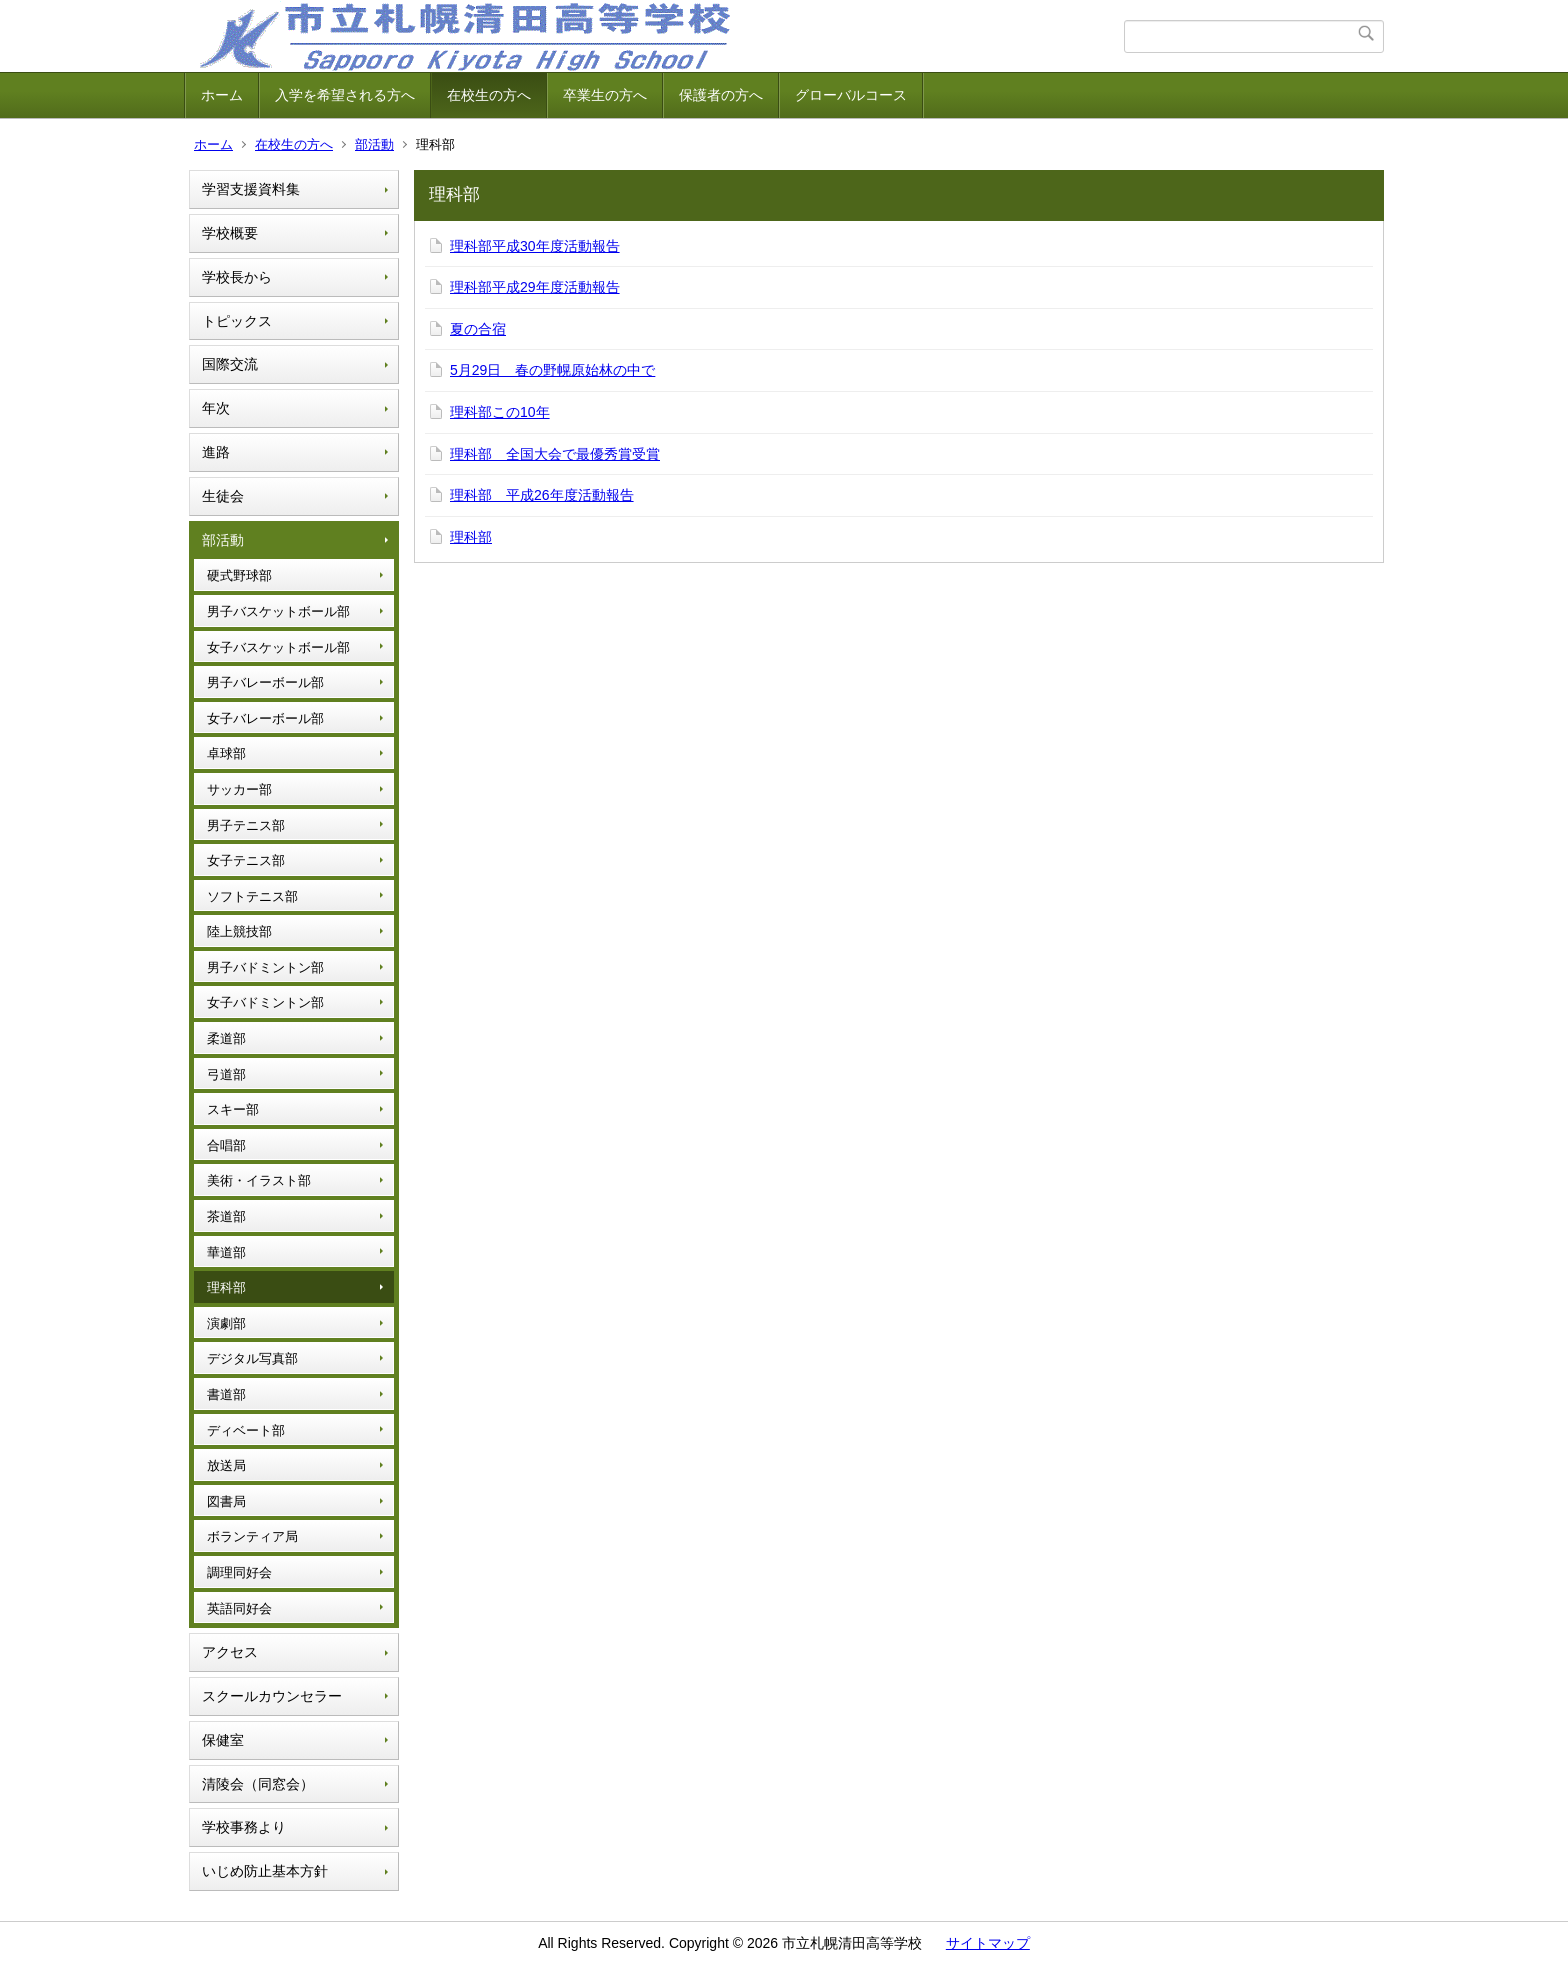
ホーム (222, 95)
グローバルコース (851, 95)
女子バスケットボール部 (278, 647)
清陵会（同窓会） (258, 1784)
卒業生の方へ (605, 95)
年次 (216, 408)
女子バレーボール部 (265, 718)
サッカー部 (239, 789)
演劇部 (226, 1323)
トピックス (237, 321)
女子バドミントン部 (265, 1002)
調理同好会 (239, 1572)
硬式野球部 (239, 575)
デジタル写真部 (252, 1358)
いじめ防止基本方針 (265, 1871)
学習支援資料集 (251, 189)
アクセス (230, 1652)
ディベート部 (246, 1430)
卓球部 (226, 753)
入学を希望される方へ (345, 95)
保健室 (223, 1740)
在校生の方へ (489, 95)
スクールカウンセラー (272, 1696)
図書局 (226, 1501)
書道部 (226, 1394)
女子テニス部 (246, 860)
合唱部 (226, 1145)
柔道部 (226, 1038)
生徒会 (223, 496)
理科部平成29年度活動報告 (535, 287)
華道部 (226, 1252)
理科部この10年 (500, 412)
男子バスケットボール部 (278, 611)
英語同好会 (239, 1608)
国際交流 (230, 364)
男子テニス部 (246, 825)
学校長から (237, 277)
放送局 (226, 1465)
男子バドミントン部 (265, 967)
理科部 (226, 1287)
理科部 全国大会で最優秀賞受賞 (555, 454)
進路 (216, 452)
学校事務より (244, 1827)
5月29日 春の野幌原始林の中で (552, 370)
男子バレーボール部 (265, 682)
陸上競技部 (239, 931)
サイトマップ (988, 1943)
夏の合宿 (478, 329)
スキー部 (233, 1109)
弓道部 (226, 1074)
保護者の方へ (721, 95)
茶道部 (226, 1216)
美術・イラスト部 (259, 1180)
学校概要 (230, 233)
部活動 (374, 144)
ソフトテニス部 (252, 896)
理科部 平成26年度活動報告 (542, 495)
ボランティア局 (252, 1536)
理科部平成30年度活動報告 (535, 246)
